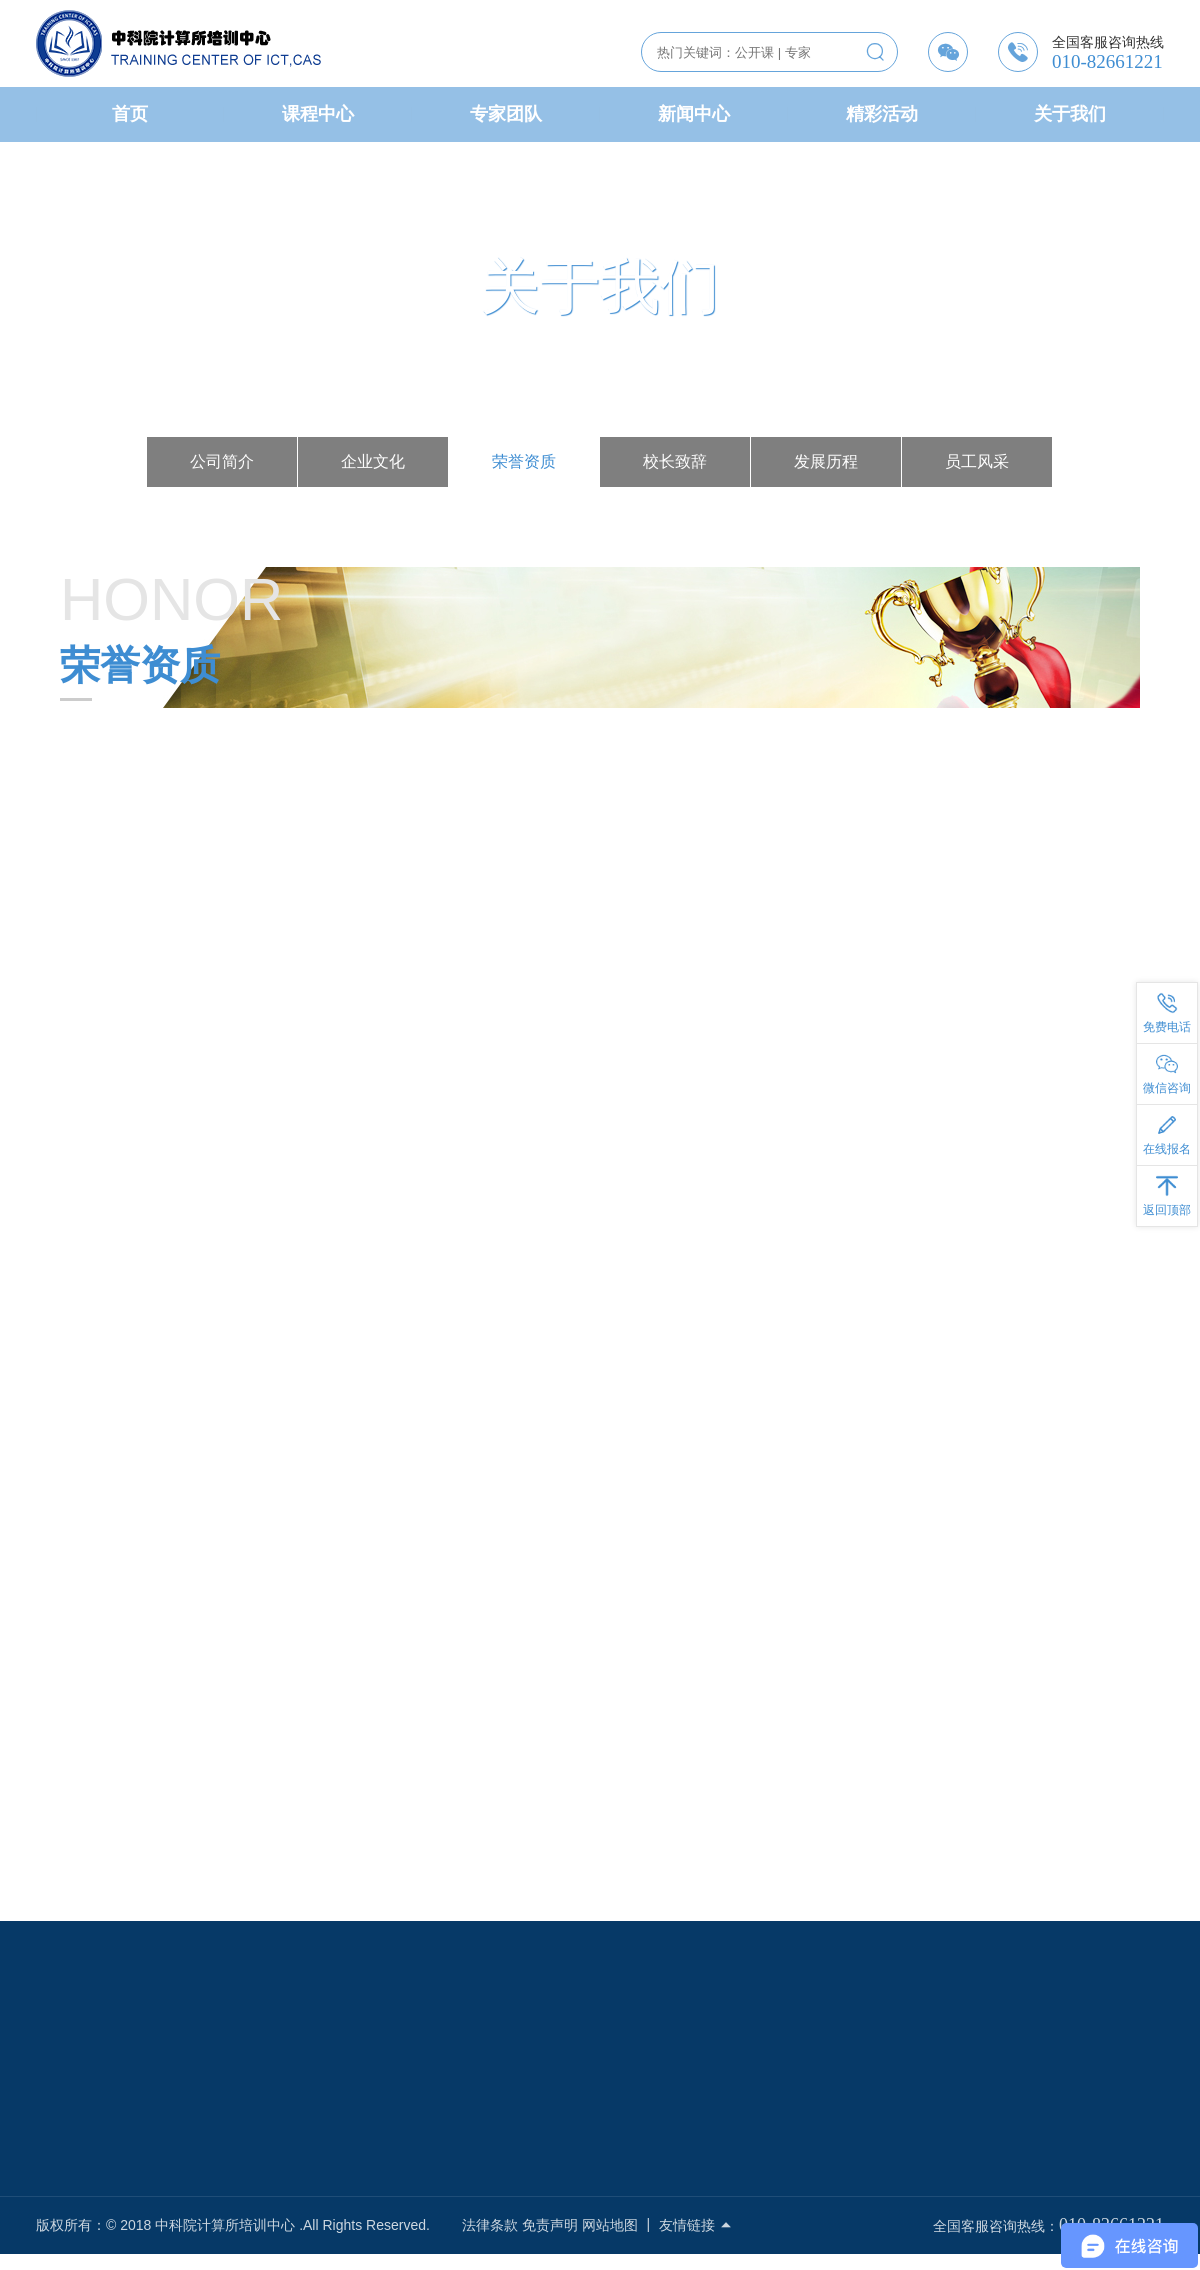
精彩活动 (882, 114)
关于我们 (1070, 114)
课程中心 (318, 114)
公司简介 (222, 461)
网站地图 (610, 2225)
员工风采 (977, 461)
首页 (130, 114)
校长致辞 (675, 461)
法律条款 (490, 2225)
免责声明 (550, 2225)
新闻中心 (694, 114)
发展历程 (826, 461)
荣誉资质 (524, 461)
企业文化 (373, 461)
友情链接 (696, 2225)
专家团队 (506, 114)
